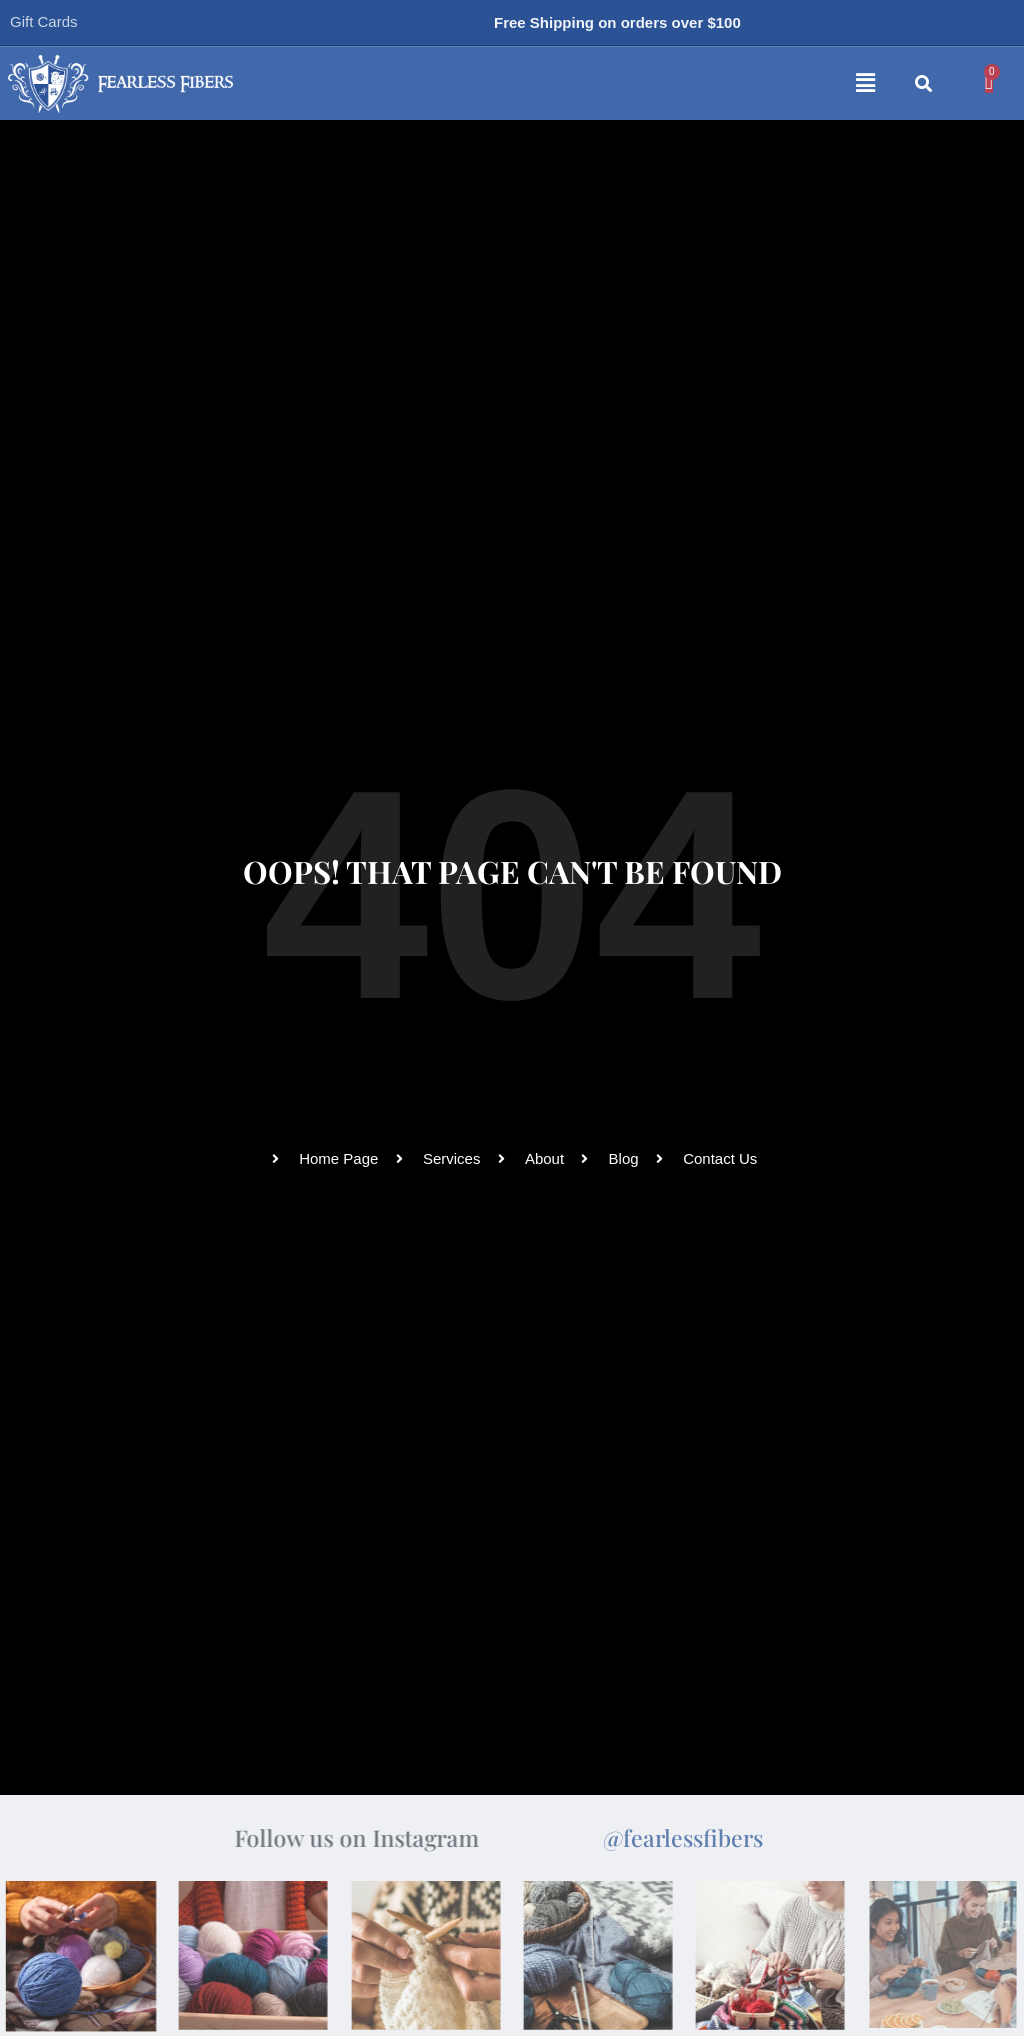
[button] (623, 84)
